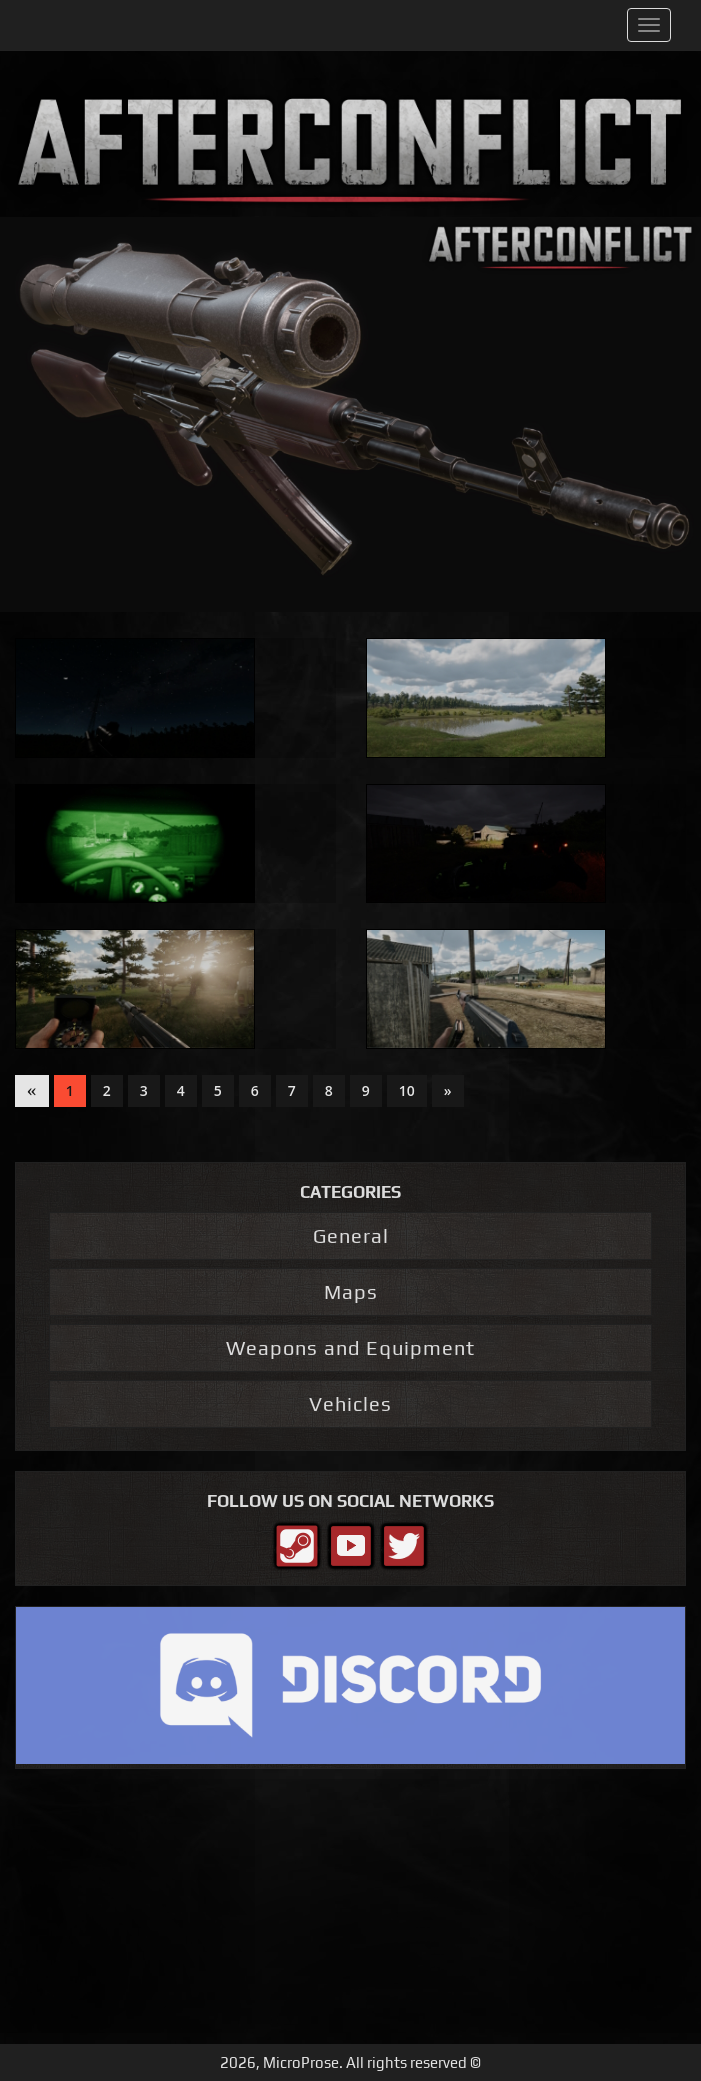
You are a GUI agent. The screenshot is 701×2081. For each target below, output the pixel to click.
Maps (351, 1291)
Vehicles (350, 1403)
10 (407, 1090)
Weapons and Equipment (350, 1347)
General (351, 1235)
